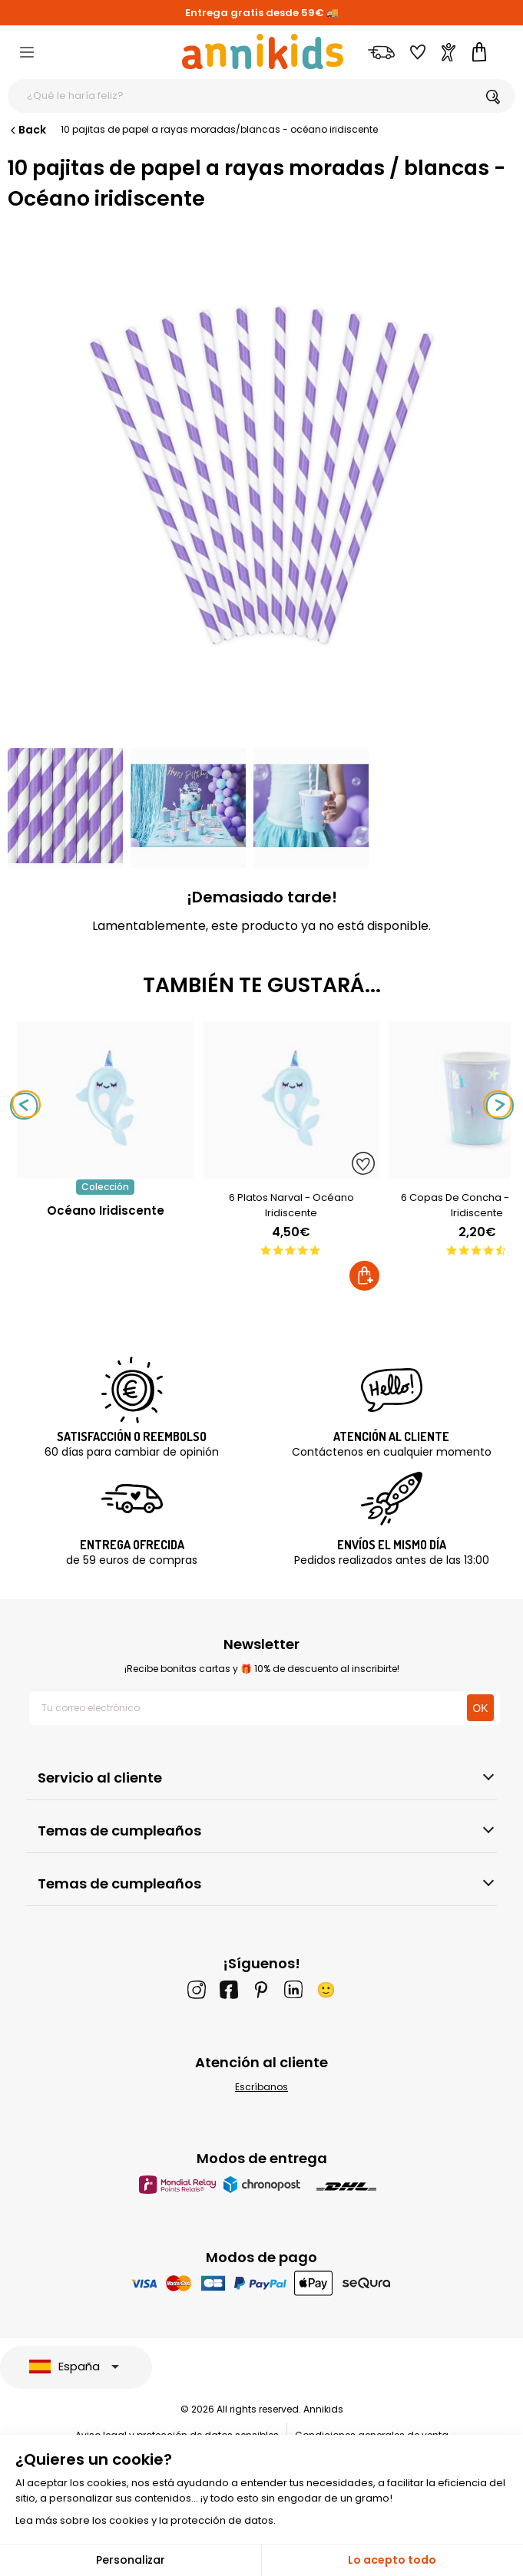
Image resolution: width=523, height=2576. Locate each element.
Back (27, 129)
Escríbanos (261, 2086)
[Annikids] (262, 51)
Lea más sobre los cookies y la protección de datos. (145, 2520)
